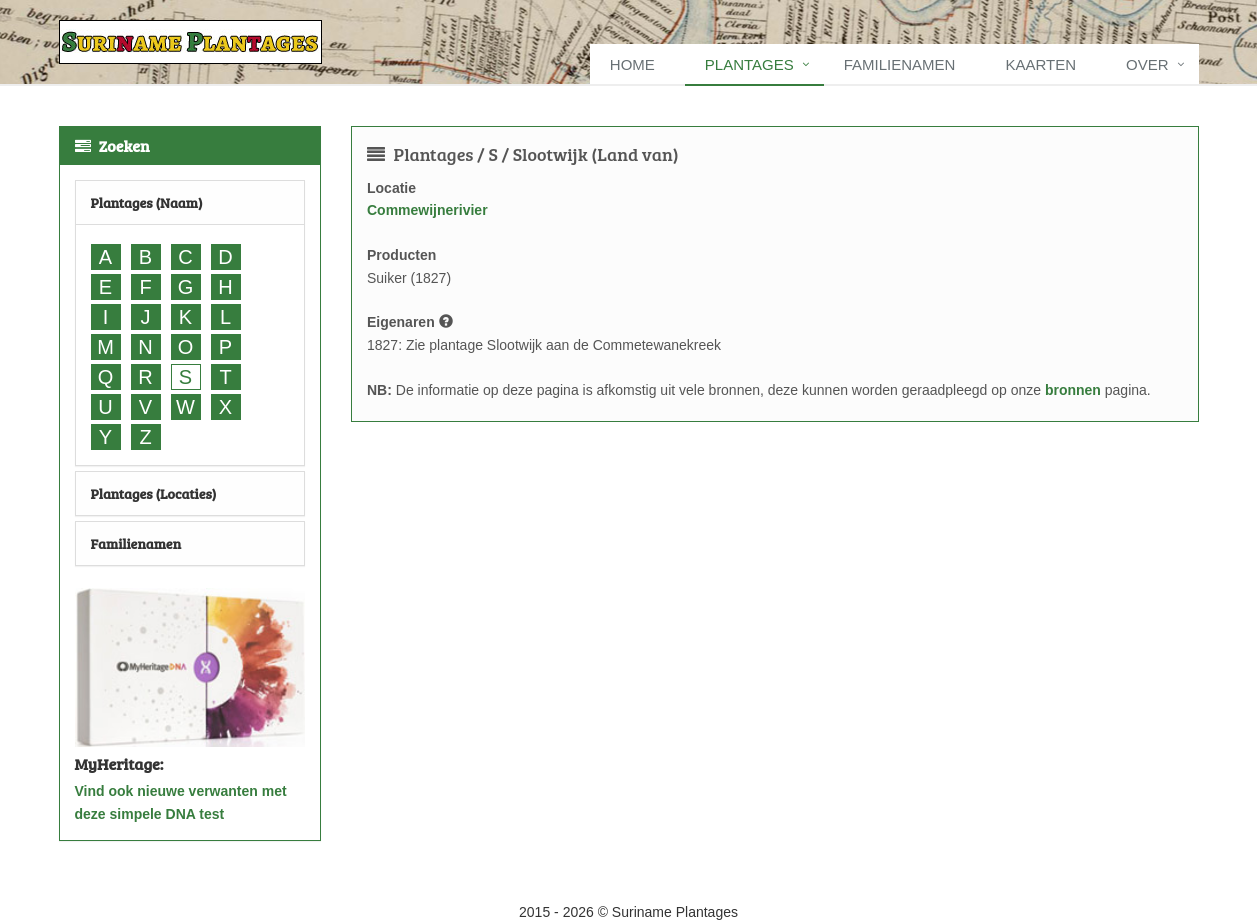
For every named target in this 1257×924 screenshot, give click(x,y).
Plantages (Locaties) (154, 493)
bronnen (1073, 390)
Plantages (749, 64)
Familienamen (900, 64)
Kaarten (1040, 64)
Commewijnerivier (427, 210)
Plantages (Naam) (147, 202)
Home (632, 64)
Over (1147, 64)
